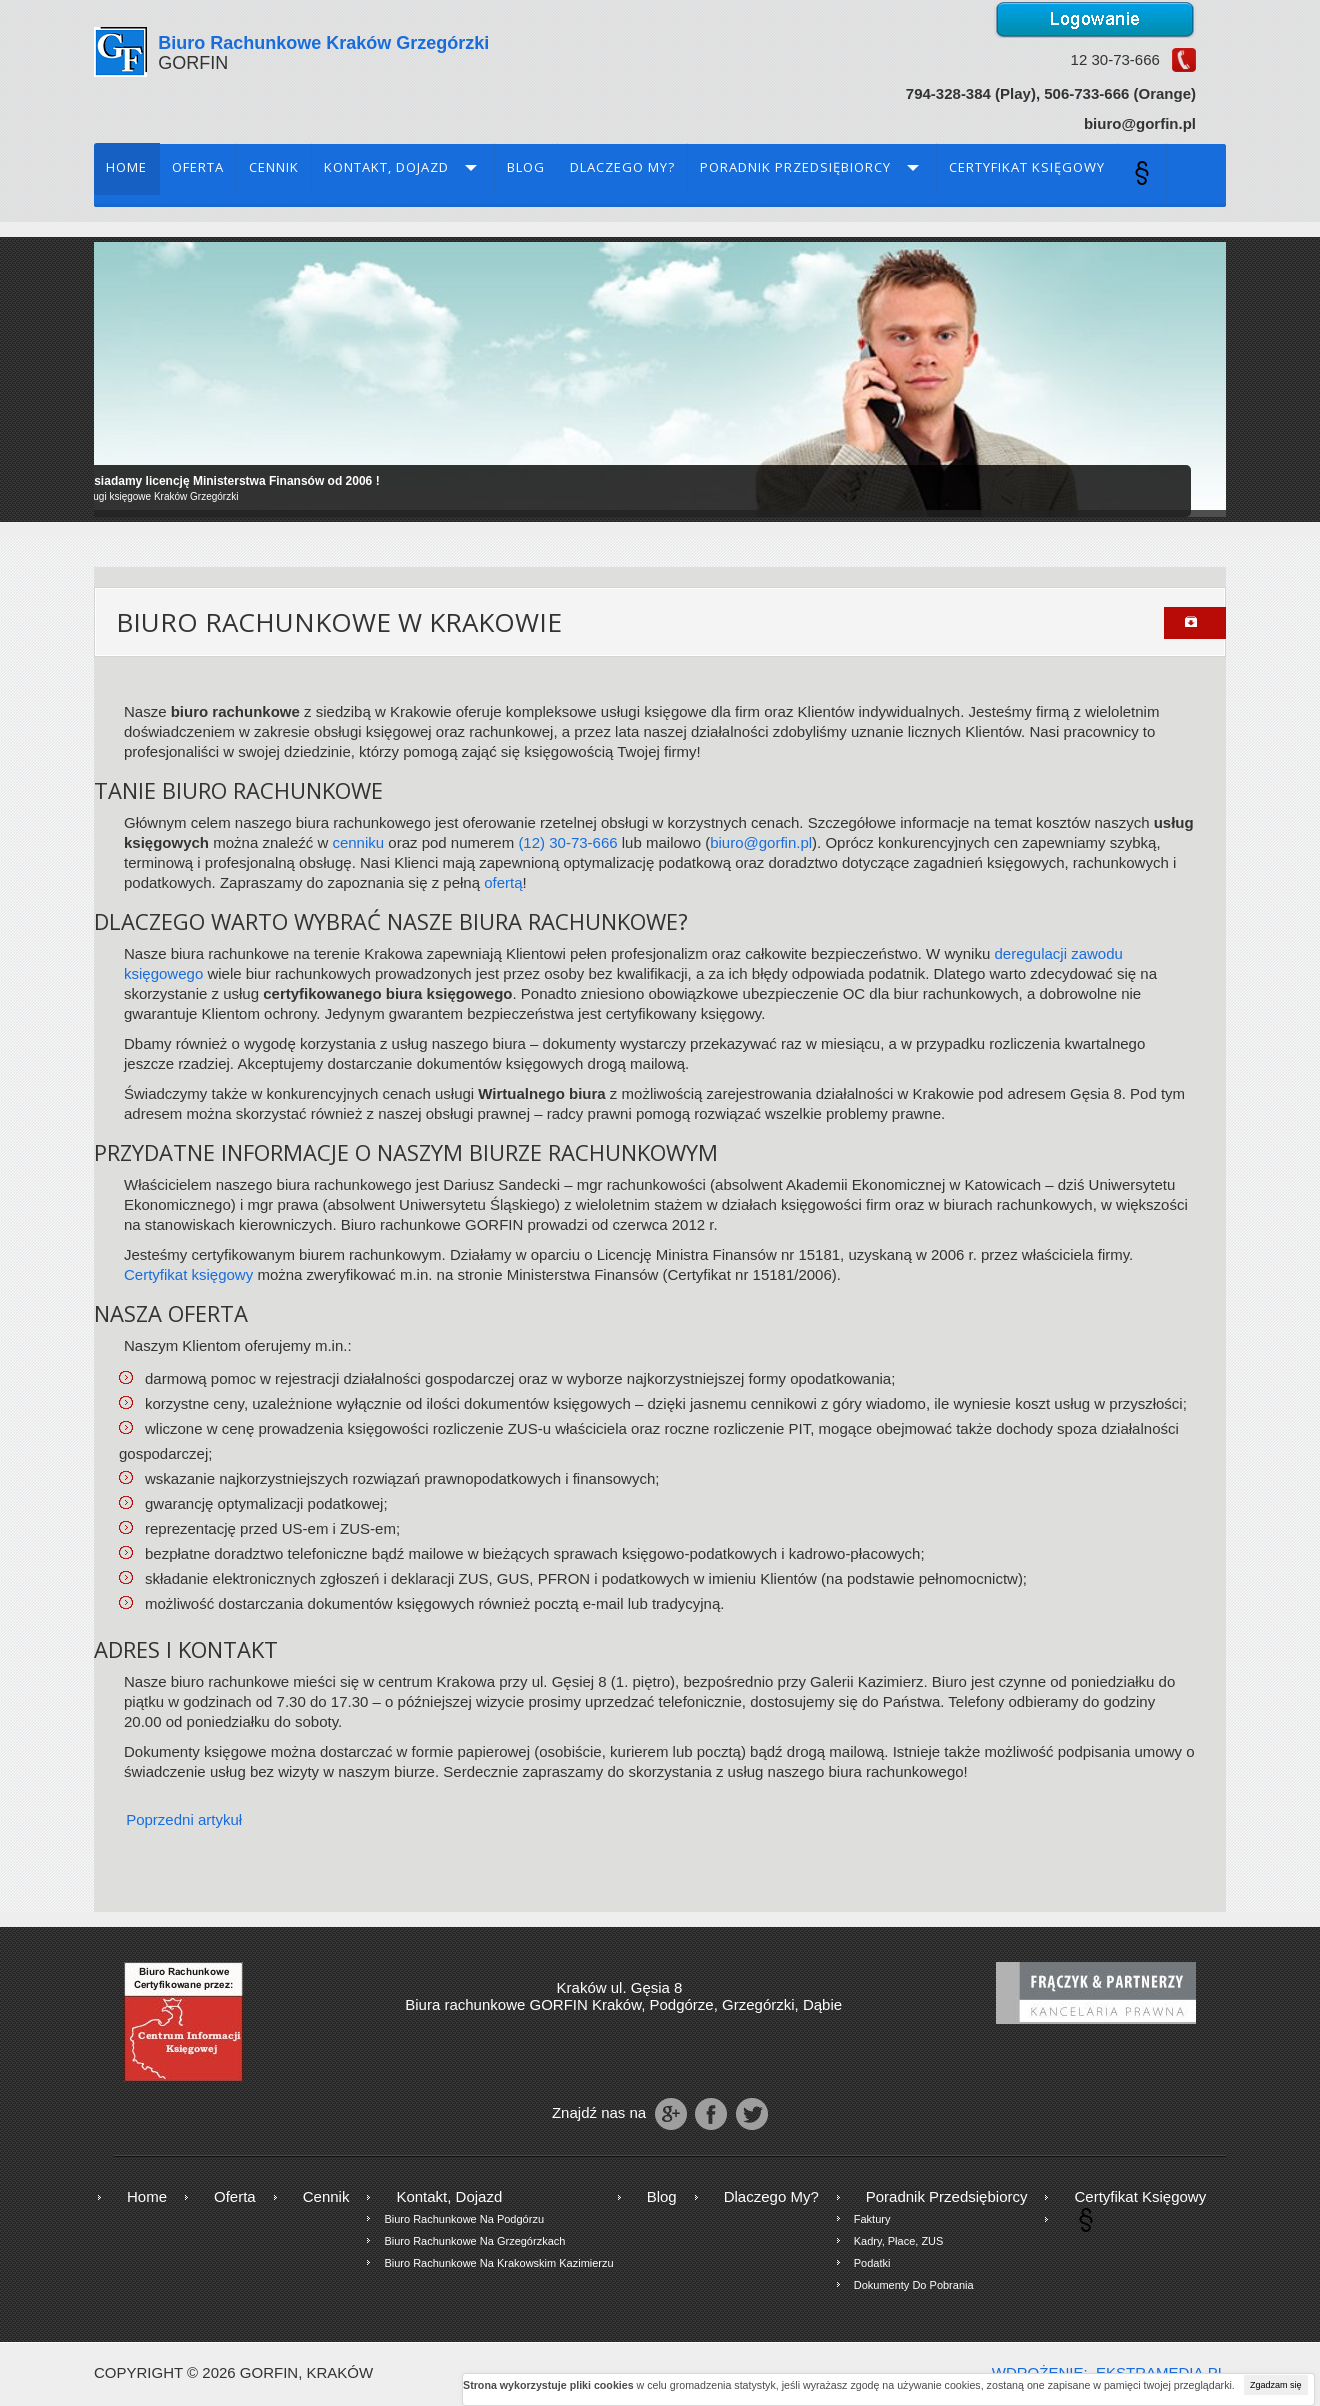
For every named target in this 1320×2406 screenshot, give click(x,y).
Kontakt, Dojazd (386, 167)
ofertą (503, 882)
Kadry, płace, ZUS (899, 2241)
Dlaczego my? (622, 167)
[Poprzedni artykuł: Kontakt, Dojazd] (175, 1819)
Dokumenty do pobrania (914, 2285)
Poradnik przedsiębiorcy (795, 167)
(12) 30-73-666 (567, 842)
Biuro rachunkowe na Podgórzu (464, 2219)
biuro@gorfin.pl (761, 842)
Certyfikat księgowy (1027, 167)
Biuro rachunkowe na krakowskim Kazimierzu (498, 2263)
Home (126, 167)
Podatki (872, 2263)
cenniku (358, 842)
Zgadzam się (1276, 2385)
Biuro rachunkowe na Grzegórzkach (474, 2241)
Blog (526, 167)
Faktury (872, 2219)
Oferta (198, 167)
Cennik (274, 167)
